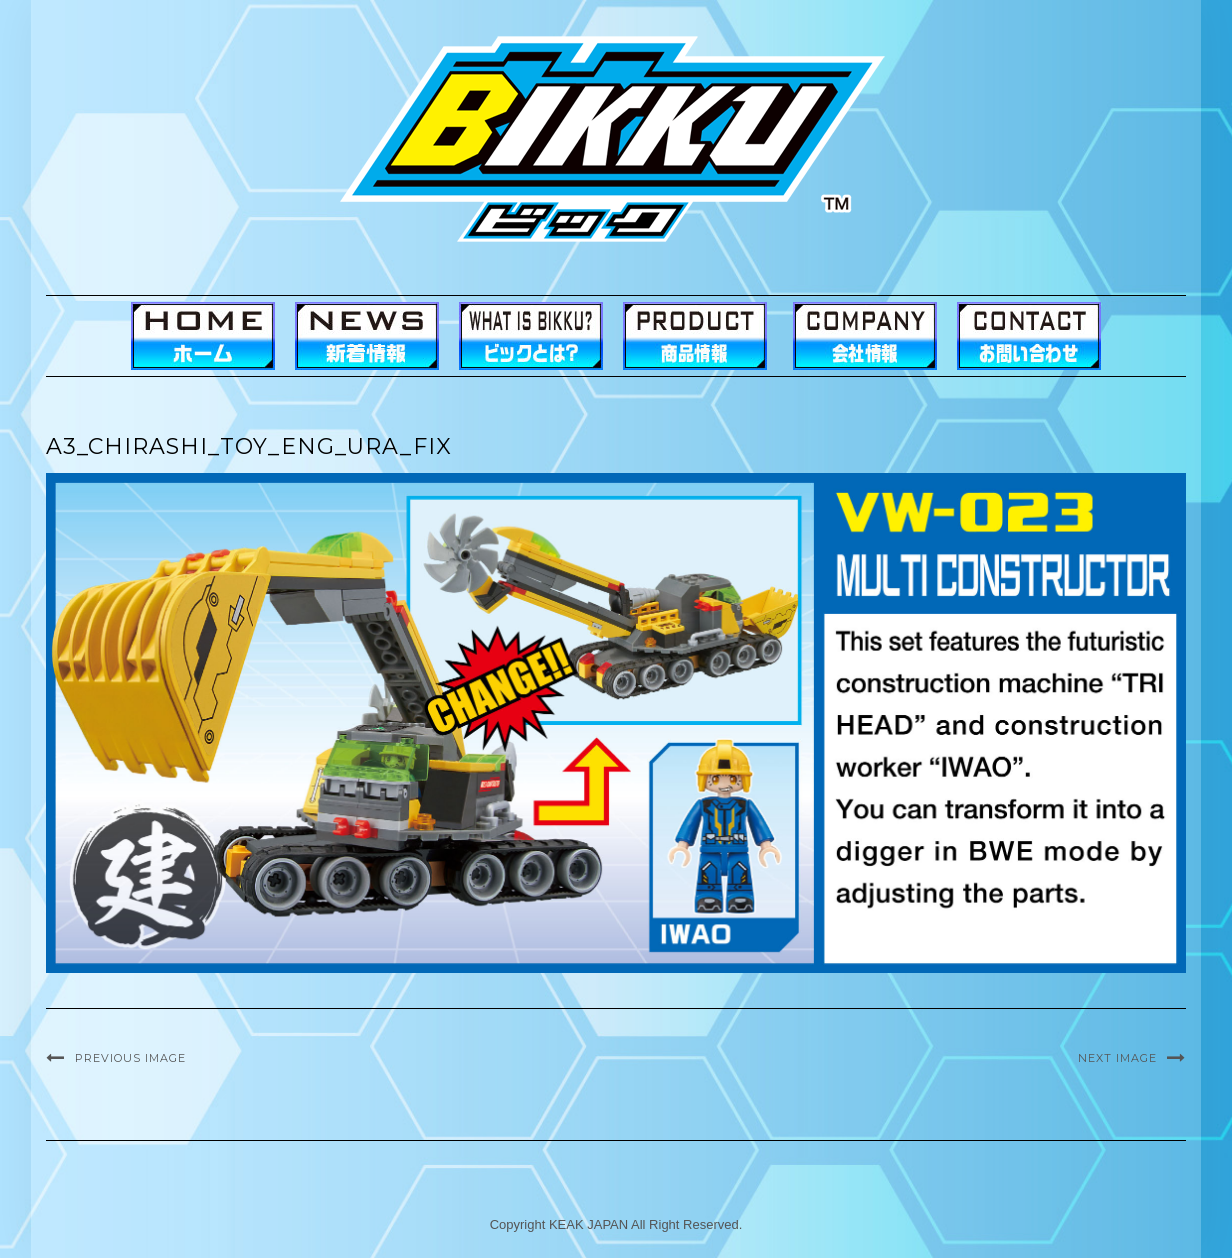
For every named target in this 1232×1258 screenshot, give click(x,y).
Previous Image (130, 1058)
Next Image (1117, 1058)
